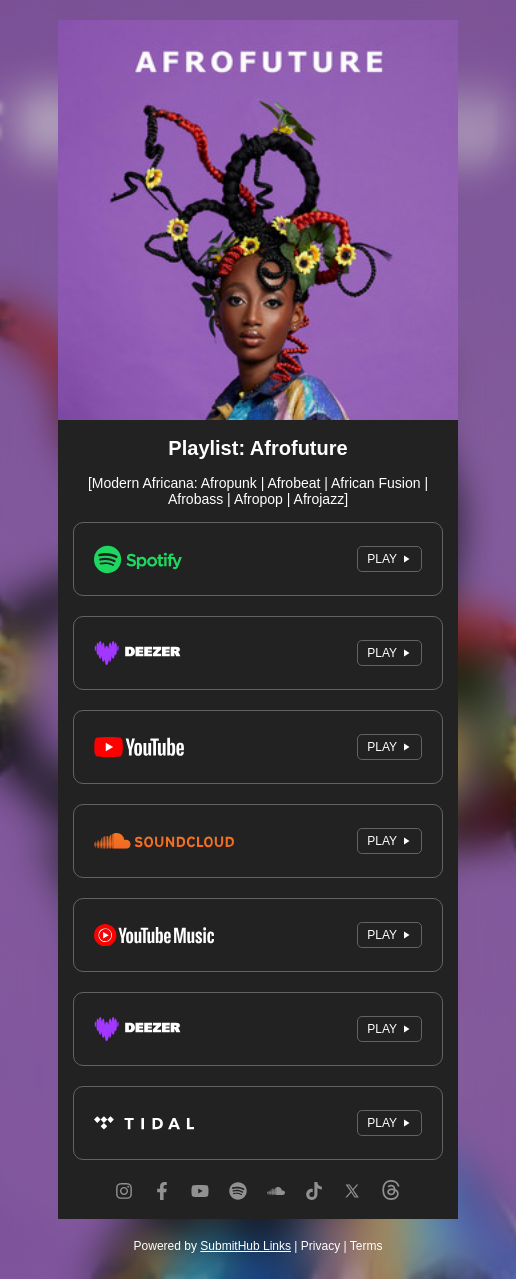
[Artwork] (258, 220)
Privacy (320, 1246)
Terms (366, 1246)
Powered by (212, 1246)
